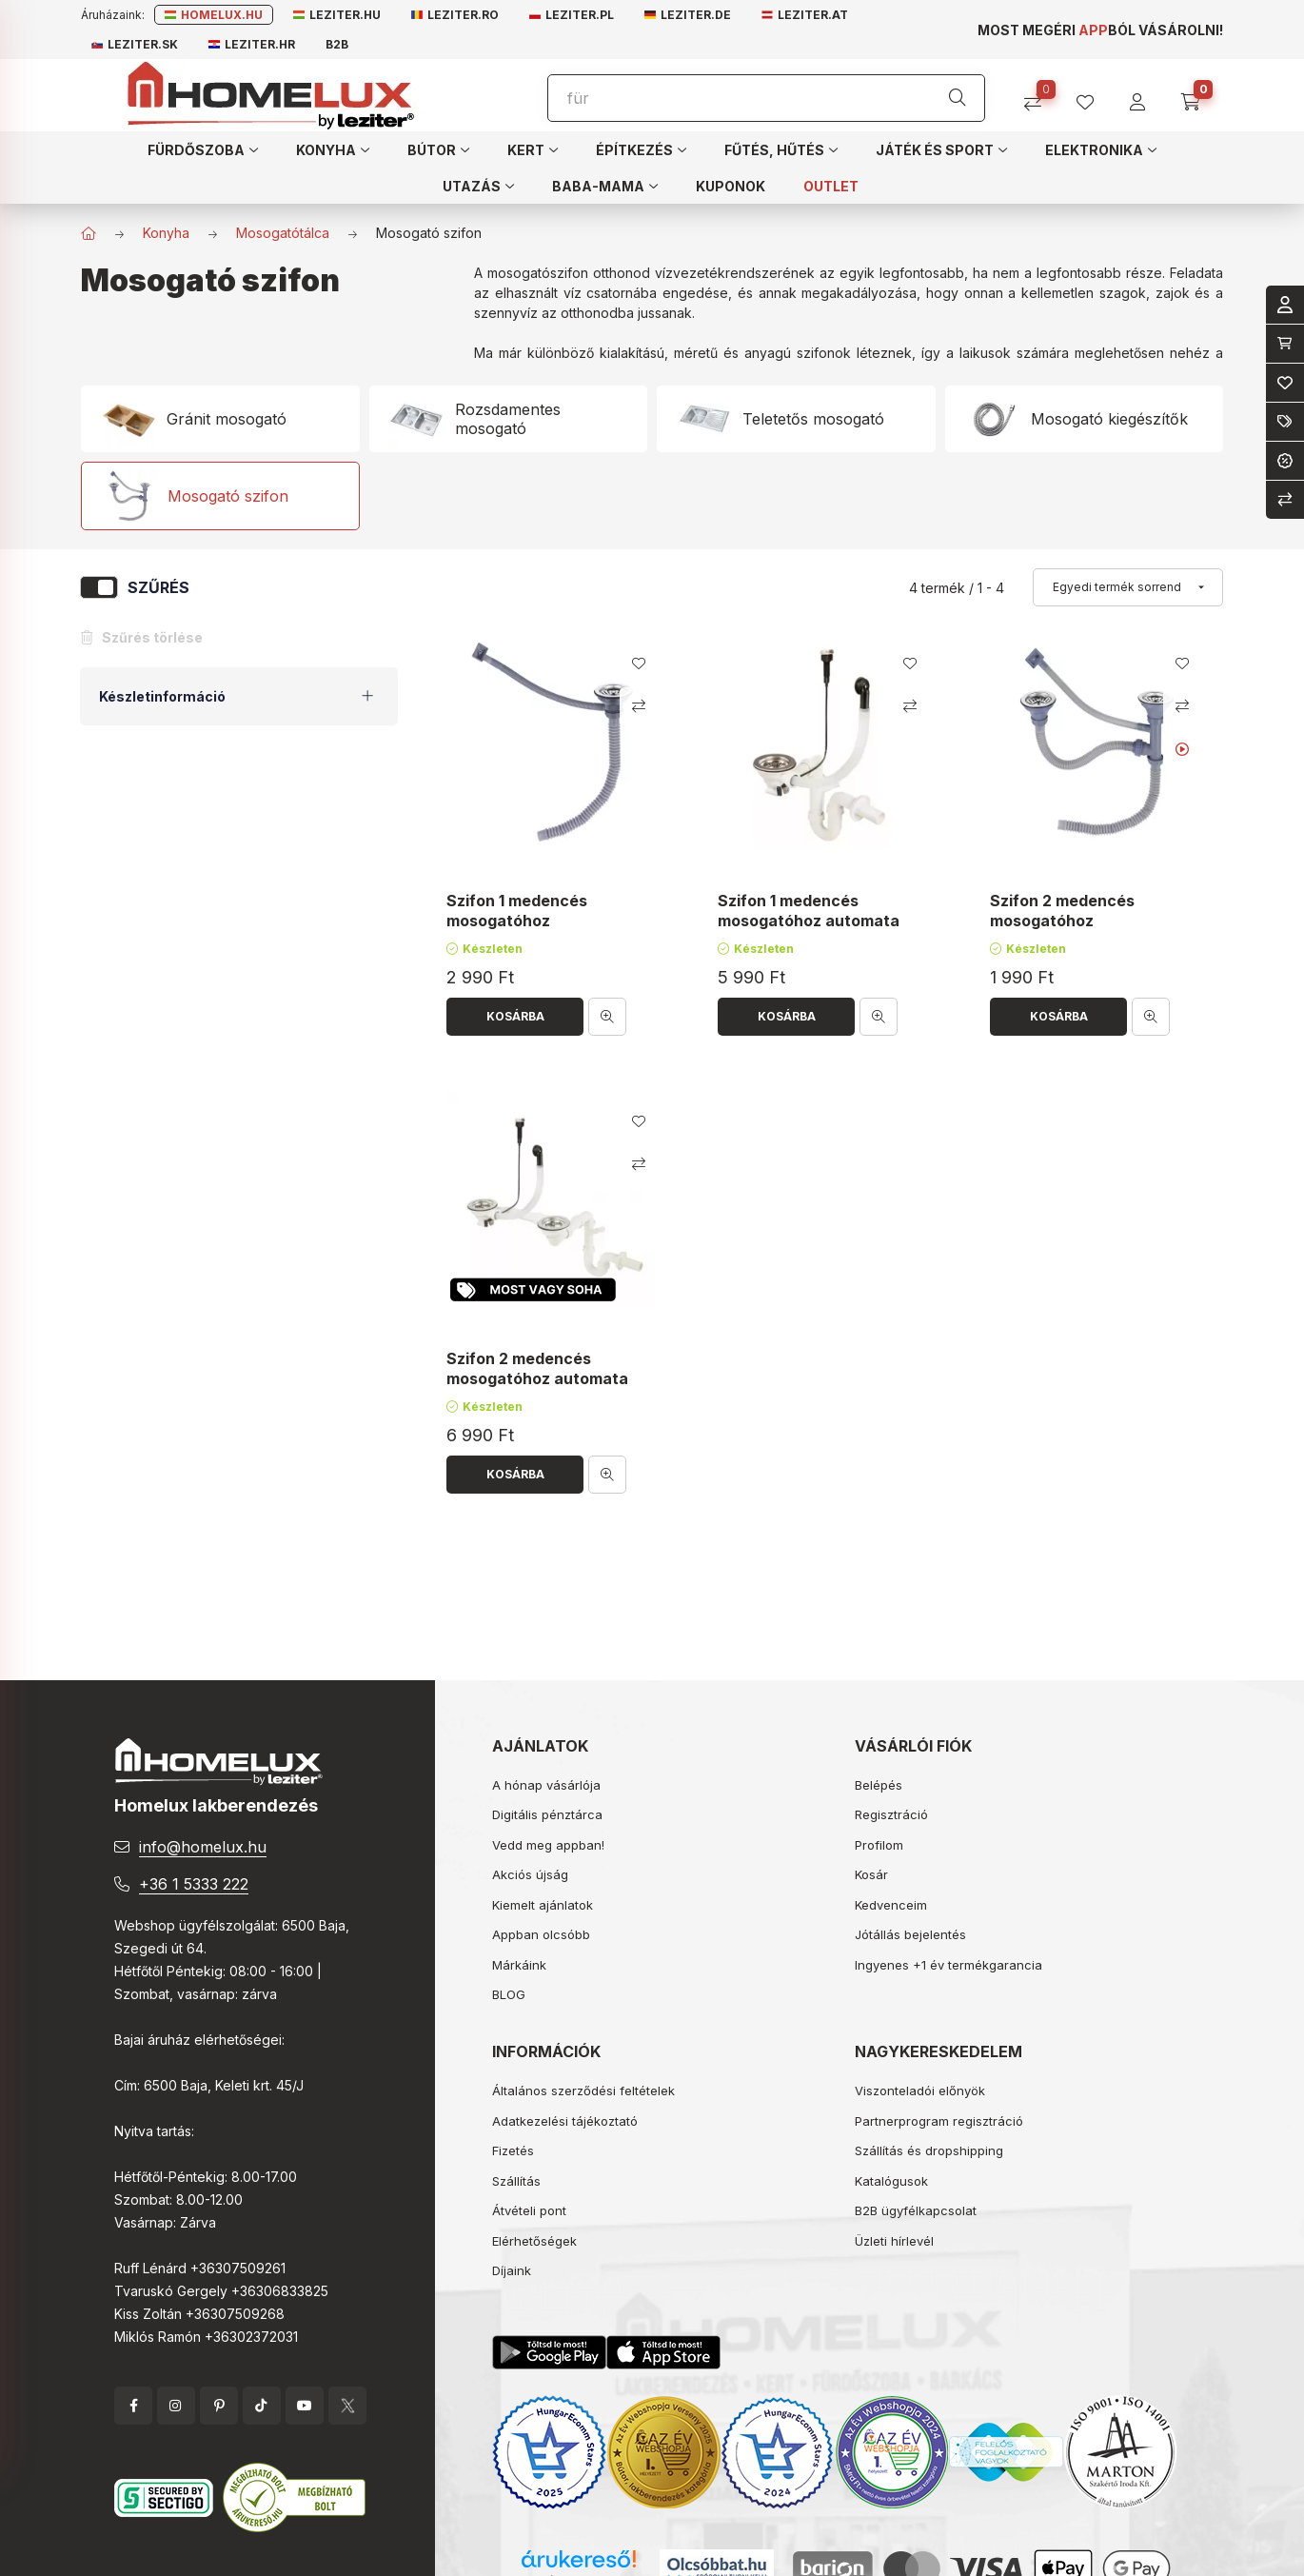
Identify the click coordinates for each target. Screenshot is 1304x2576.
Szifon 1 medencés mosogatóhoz (516, 911)
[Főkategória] (88, 233)
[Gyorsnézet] (607, 1017)
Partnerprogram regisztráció (939, 2121)
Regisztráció (891, 1814)
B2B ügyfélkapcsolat (916, 2210)
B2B (337, 44)
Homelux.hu (214, 15)
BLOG (508, 1994)
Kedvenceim (891, 1904)
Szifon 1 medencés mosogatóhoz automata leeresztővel (808, 921)
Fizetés (513, 2150)
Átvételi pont (529, 2210)
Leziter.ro (455, 15)
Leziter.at (804, 15)
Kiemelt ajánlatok (542, 1904)
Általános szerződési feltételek (583, 2090)
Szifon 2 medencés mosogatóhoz (1062, 911)
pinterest (219, 2406)
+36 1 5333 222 (193, 1883)
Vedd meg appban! (548, 1845)
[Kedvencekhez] (639, 663)
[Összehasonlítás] (1040, 95)
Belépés (878, 1785)
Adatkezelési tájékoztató (565, 2121)
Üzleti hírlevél (894, 2241)
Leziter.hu (337, 15)
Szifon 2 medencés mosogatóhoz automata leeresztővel (537, 1378)
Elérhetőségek (534, 2241)
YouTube (305, 2406)
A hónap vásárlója (546, 1785)
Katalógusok (891, 2181)
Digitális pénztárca (547, 1814)
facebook (133, 2406)
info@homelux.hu (203, 1846)
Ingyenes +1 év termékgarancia (948, 1964)
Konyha (166, 233)
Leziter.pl (571, 15)
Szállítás (516, 2181)
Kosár (871, 1874)
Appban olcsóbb (541, 1934)
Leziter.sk (134, 44)
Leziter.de (687, 15)
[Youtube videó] (1182, 749)
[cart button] (1197, 95)
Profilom (879, 1845)
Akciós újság (530, 1874)
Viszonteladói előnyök (920, 2090)
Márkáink (519, 1964)
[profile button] (1092, 95)
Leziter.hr (251, 44)
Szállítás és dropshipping (929, 2150)
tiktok (262, 2406)
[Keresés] (957, 98)
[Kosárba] (514, 1017)
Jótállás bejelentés (910, 1934)
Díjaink (511, 2270)
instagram (176, 2406)
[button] (202, 149)
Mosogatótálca (282, 233)
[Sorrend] (1128, 587)
